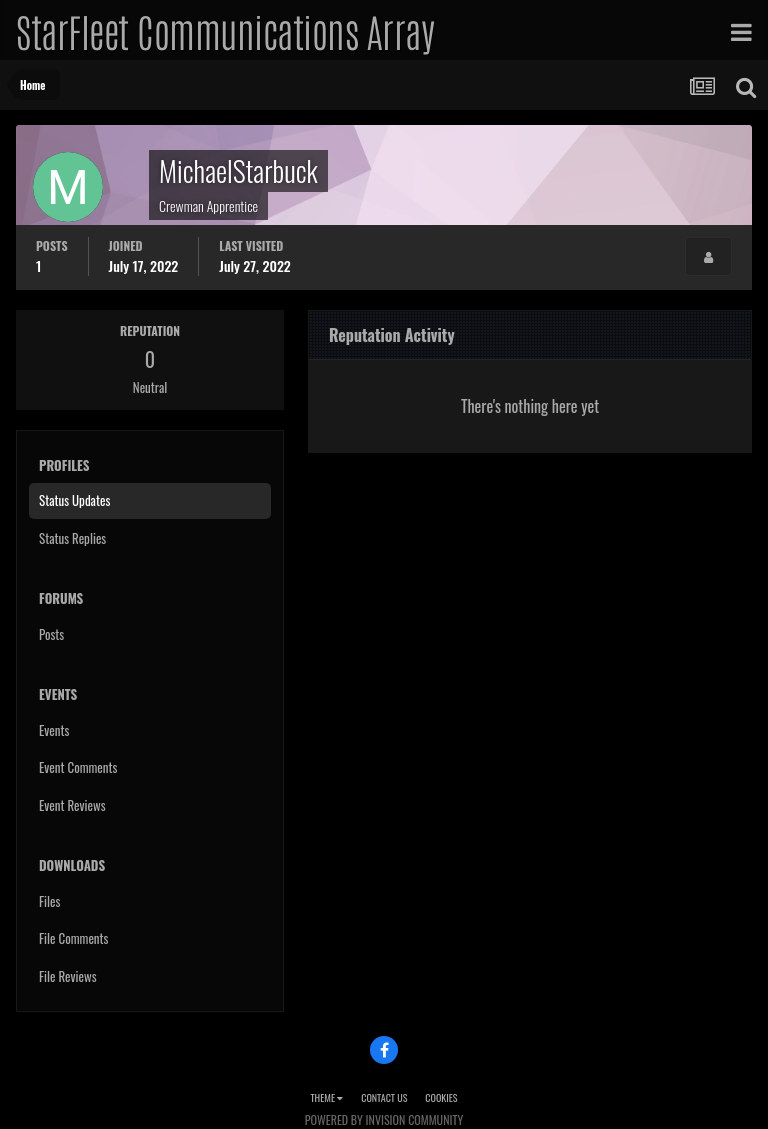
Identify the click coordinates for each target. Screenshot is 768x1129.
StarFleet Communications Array (225, 30)
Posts (51, 634)
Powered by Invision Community (384, 1119)
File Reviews (68, 976)
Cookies (441, 1097)
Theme (326, 1097)
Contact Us (384, 1097)
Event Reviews (72, 805)
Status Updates (74, 500)
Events (54, 730)
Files (49, 901)
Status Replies (72, 538)
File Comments (73, 938)
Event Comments (78, 767)
